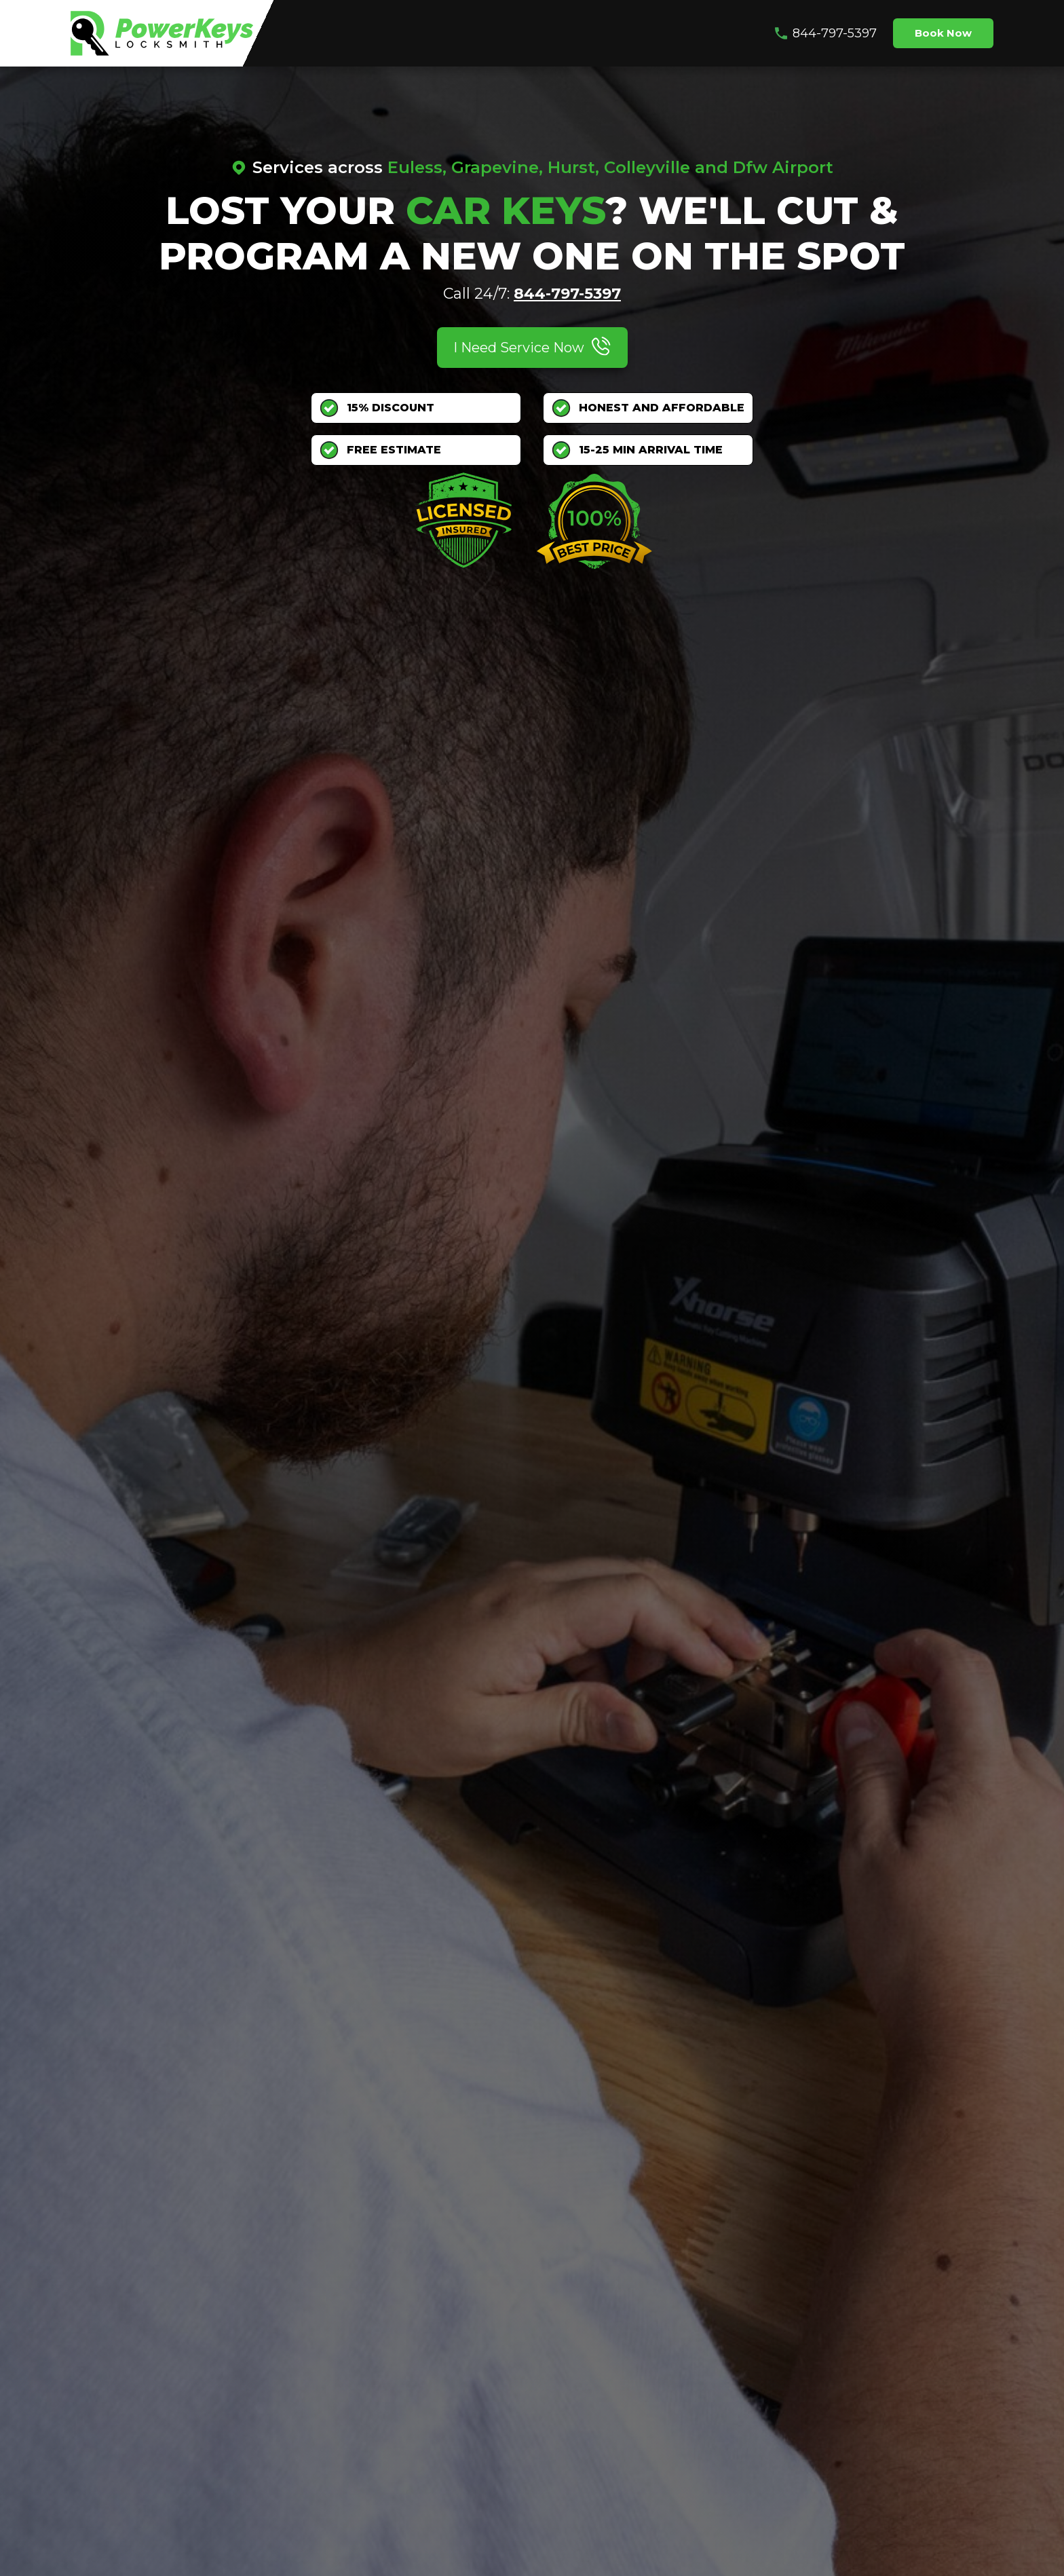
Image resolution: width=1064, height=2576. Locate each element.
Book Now (943, 32)
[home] (162, 33)
